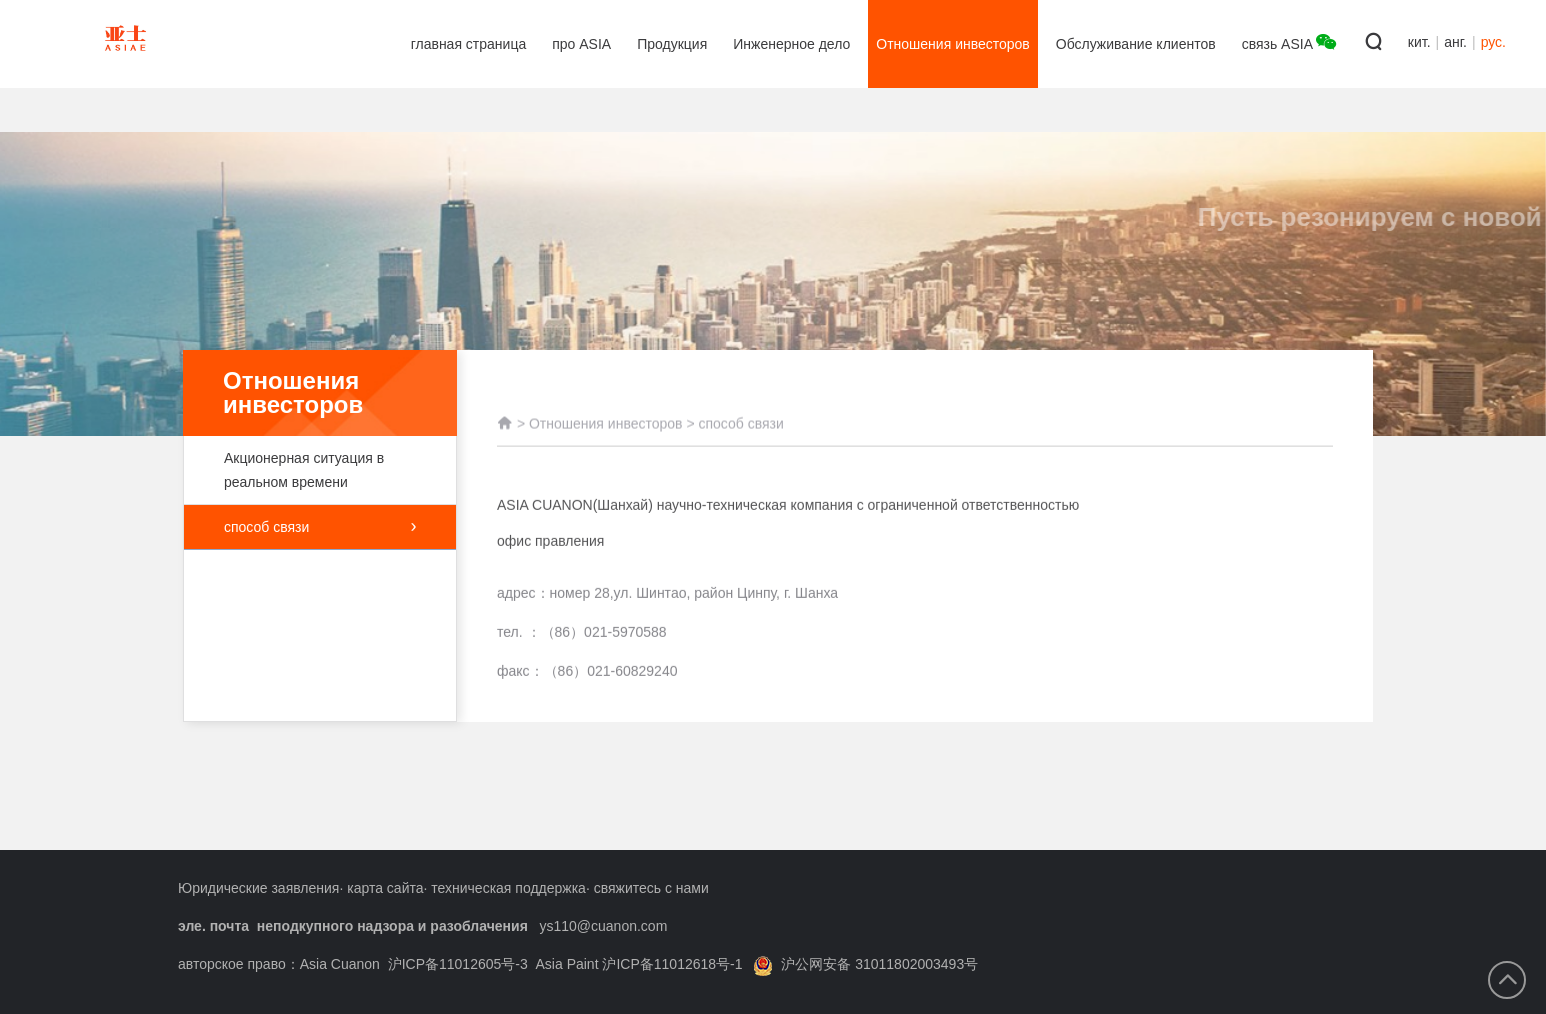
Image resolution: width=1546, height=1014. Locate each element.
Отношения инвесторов (606, 433)
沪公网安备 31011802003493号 (865, 964)
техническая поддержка (508, 888)
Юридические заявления (258, 888)
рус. (1493, 42)
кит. (1419, 42)
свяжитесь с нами (651, 888)
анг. (1455, 42)
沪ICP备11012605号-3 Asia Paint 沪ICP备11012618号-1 (565, 964)
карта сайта (385, 888)
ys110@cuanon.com (603, 926)
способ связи (320, 527)
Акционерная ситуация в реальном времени (310, 470)
